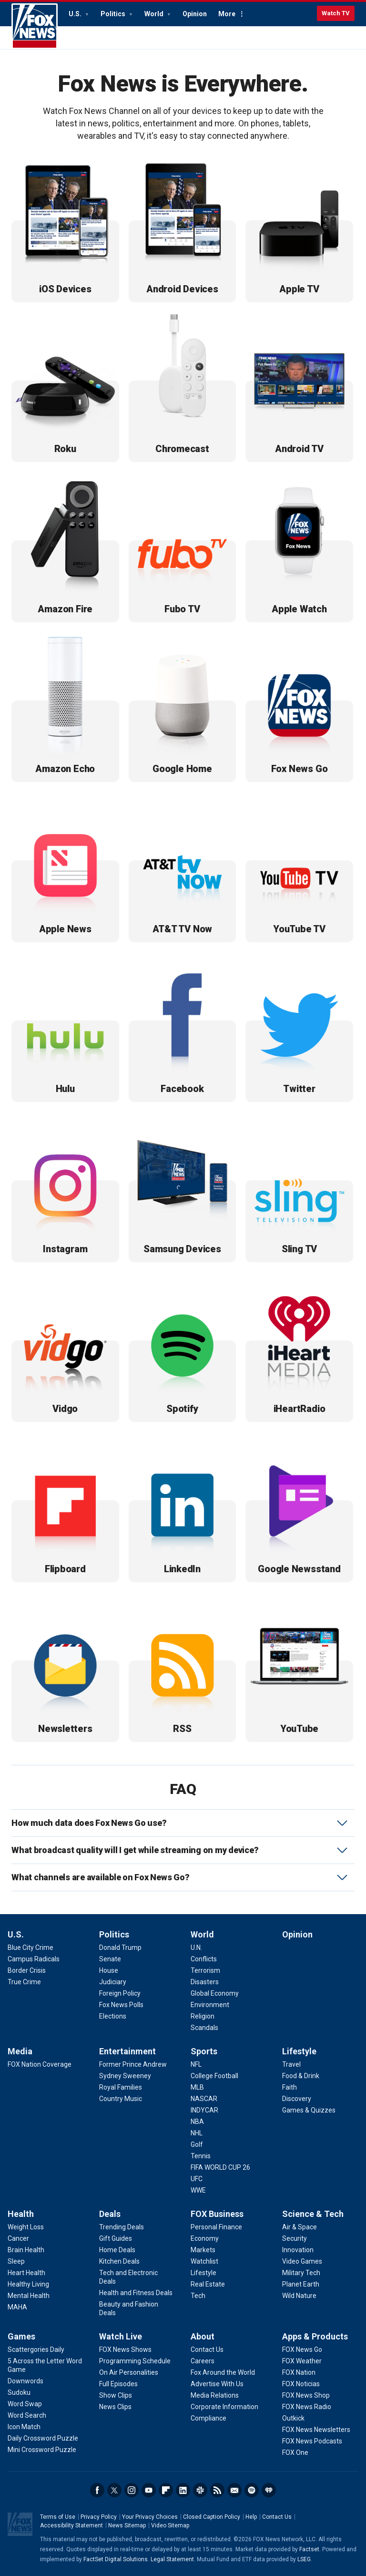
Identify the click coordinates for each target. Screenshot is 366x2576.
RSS (217, 2490)
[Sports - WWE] (198, 2190)
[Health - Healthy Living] (28, 2284)
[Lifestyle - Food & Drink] (300, 2076)
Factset (309, 2549)
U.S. (76, 14)
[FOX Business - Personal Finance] (216, 2227)
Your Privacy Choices (150, 2517)
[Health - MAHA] (17, 2307)
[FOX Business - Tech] (198, 2295)
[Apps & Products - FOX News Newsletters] (316, 2429)
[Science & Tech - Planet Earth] (300, 2284)
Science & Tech (313, 2214)
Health (21, 2214)
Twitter (114, 2490)
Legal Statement (172, 2559)
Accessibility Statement (71, 2525)
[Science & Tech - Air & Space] (299, 2227)
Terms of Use (57, 2517)
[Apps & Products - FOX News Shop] (306, 2395)
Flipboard (166, 2490)
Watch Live (120, 2336)
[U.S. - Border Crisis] (27, 1970)
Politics (114, 14)
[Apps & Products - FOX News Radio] (306, 2407)
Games (21, 2336)
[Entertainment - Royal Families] (120, 2087)
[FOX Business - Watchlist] (204, 2261)
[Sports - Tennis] (201, 2156)
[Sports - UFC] (197, 2179)
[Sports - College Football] (214, 2076)
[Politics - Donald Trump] (120, 1947)
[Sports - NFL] (196, 2064)
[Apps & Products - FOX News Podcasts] (312, 2441)
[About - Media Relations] (215, 2395)
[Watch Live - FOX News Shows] (125, 2349)
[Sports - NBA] (197, 2121)
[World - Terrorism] (205, 1970)
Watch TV (336, 13)
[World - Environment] (210, 2005)
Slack (200, 2490)
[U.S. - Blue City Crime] (30, 1947)
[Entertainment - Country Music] (120, 2098)
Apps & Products (315, 2336)
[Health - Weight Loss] (26, 2227)
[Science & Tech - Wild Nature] (299, 2295)
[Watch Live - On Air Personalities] (128, 2372)
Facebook (97, 2490)
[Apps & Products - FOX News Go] (302, 2349)
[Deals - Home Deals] (117, 2250)
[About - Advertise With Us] (217, 2384)
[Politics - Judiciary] (112, 1982)
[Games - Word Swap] (25, 2404)
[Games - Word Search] (27, 2415)
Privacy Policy (99, 2517)
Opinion (195, 14)
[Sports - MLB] (197, 2087)
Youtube (149, 2490)
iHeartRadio (269, 2490)
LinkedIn (183, 2490)
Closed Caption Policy (211, 2517)
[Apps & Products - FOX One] (295, 2452)
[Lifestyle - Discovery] (296, 2098)
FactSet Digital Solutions (115, 2559)
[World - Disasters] (205, 1982)
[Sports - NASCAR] (204, 2098)
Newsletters (234, 2490)
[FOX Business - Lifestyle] (203, 2273)
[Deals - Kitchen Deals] (119, 2261)
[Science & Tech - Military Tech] (301, 2273)
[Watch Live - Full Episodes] (118, 2384)
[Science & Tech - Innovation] (298, 2250)
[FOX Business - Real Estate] (208, 2284)
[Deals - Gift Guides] (115, 2238)
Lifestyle (299, 2051)
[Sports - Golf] (197, 2144)
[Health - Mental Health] (29, 2295)
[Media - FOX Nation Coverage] (39, 2064)
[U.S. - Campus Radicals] (34, 1959)
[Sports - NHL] (197, 2133)
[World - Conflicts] (204, 1959)
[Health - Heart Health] (26, 2273)
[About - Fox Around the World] (223, 2372)
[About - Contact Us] (207, 2349)
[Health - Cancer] (18, 2238)
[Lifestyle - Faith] (289, 2087)
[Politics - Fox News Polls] (121, 2005)
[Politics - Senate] (110, 1959)
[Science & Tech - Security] (294, 2238)
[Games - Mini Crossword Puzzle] (42, 2449)
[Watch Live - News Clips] (115, 2407)
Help (251, 2517)
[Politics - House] (108, 1970)
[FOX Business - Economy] (205, 2238)
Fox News (34, 26)
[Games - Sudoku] (19, 2392)
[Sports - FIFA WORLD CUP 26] (220, 2167)
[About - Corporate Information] (224, 2407)
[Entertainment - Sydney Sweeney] (125, 2076)
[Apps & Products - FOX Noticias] (301, 2384)
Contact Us (277, 2517)
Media (20, 2051)
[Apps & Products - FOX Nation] (298, 2372)
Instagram (131, 2490)
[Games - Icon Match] (24, 2427)
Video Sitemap (170, 2525)
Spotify (251, 2490)
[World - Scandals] (204, 2027)
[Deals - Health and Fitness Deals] (136, 2293)
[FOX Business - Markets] (203, 2250)
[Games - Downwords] (25, 2381)
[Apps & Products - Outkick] (293, 2418)
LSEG (304, 2559)
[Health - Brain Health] (26, 2250)
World (154, 14)
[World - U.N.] (196, 1947)
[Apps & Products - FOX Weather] (302, 2361)
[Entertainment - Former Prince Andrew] (133, 2064)
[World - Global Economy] (215, 1993)
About (202, 2336)
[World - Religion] (202, 2016)
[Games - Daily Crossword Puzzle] (43, 2438)
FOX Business (217, 2214)
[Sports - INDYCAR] (204, 2110)
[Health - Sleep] (16, 2261)
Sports (204, 2051)
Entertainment (127, 2051)
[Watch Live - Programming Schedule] (135, 2361)
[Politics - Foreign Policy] (120, 1993)
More (226, 14)
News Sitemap (127, 2525)
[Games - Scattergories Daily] (36, 2349)
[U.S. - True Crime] (24, 1982)
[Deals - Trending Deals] (121, 2227)
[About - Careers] (202, 2361)
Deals (110, 2214)
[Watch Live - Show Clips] (115, 2395)
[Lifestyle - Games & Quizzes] (309, 2110)
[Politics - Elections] (112, 2016)
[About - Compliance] (208, 2418)
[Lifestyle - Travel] (291, 2064)
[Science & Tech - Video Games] (302, 2261)
